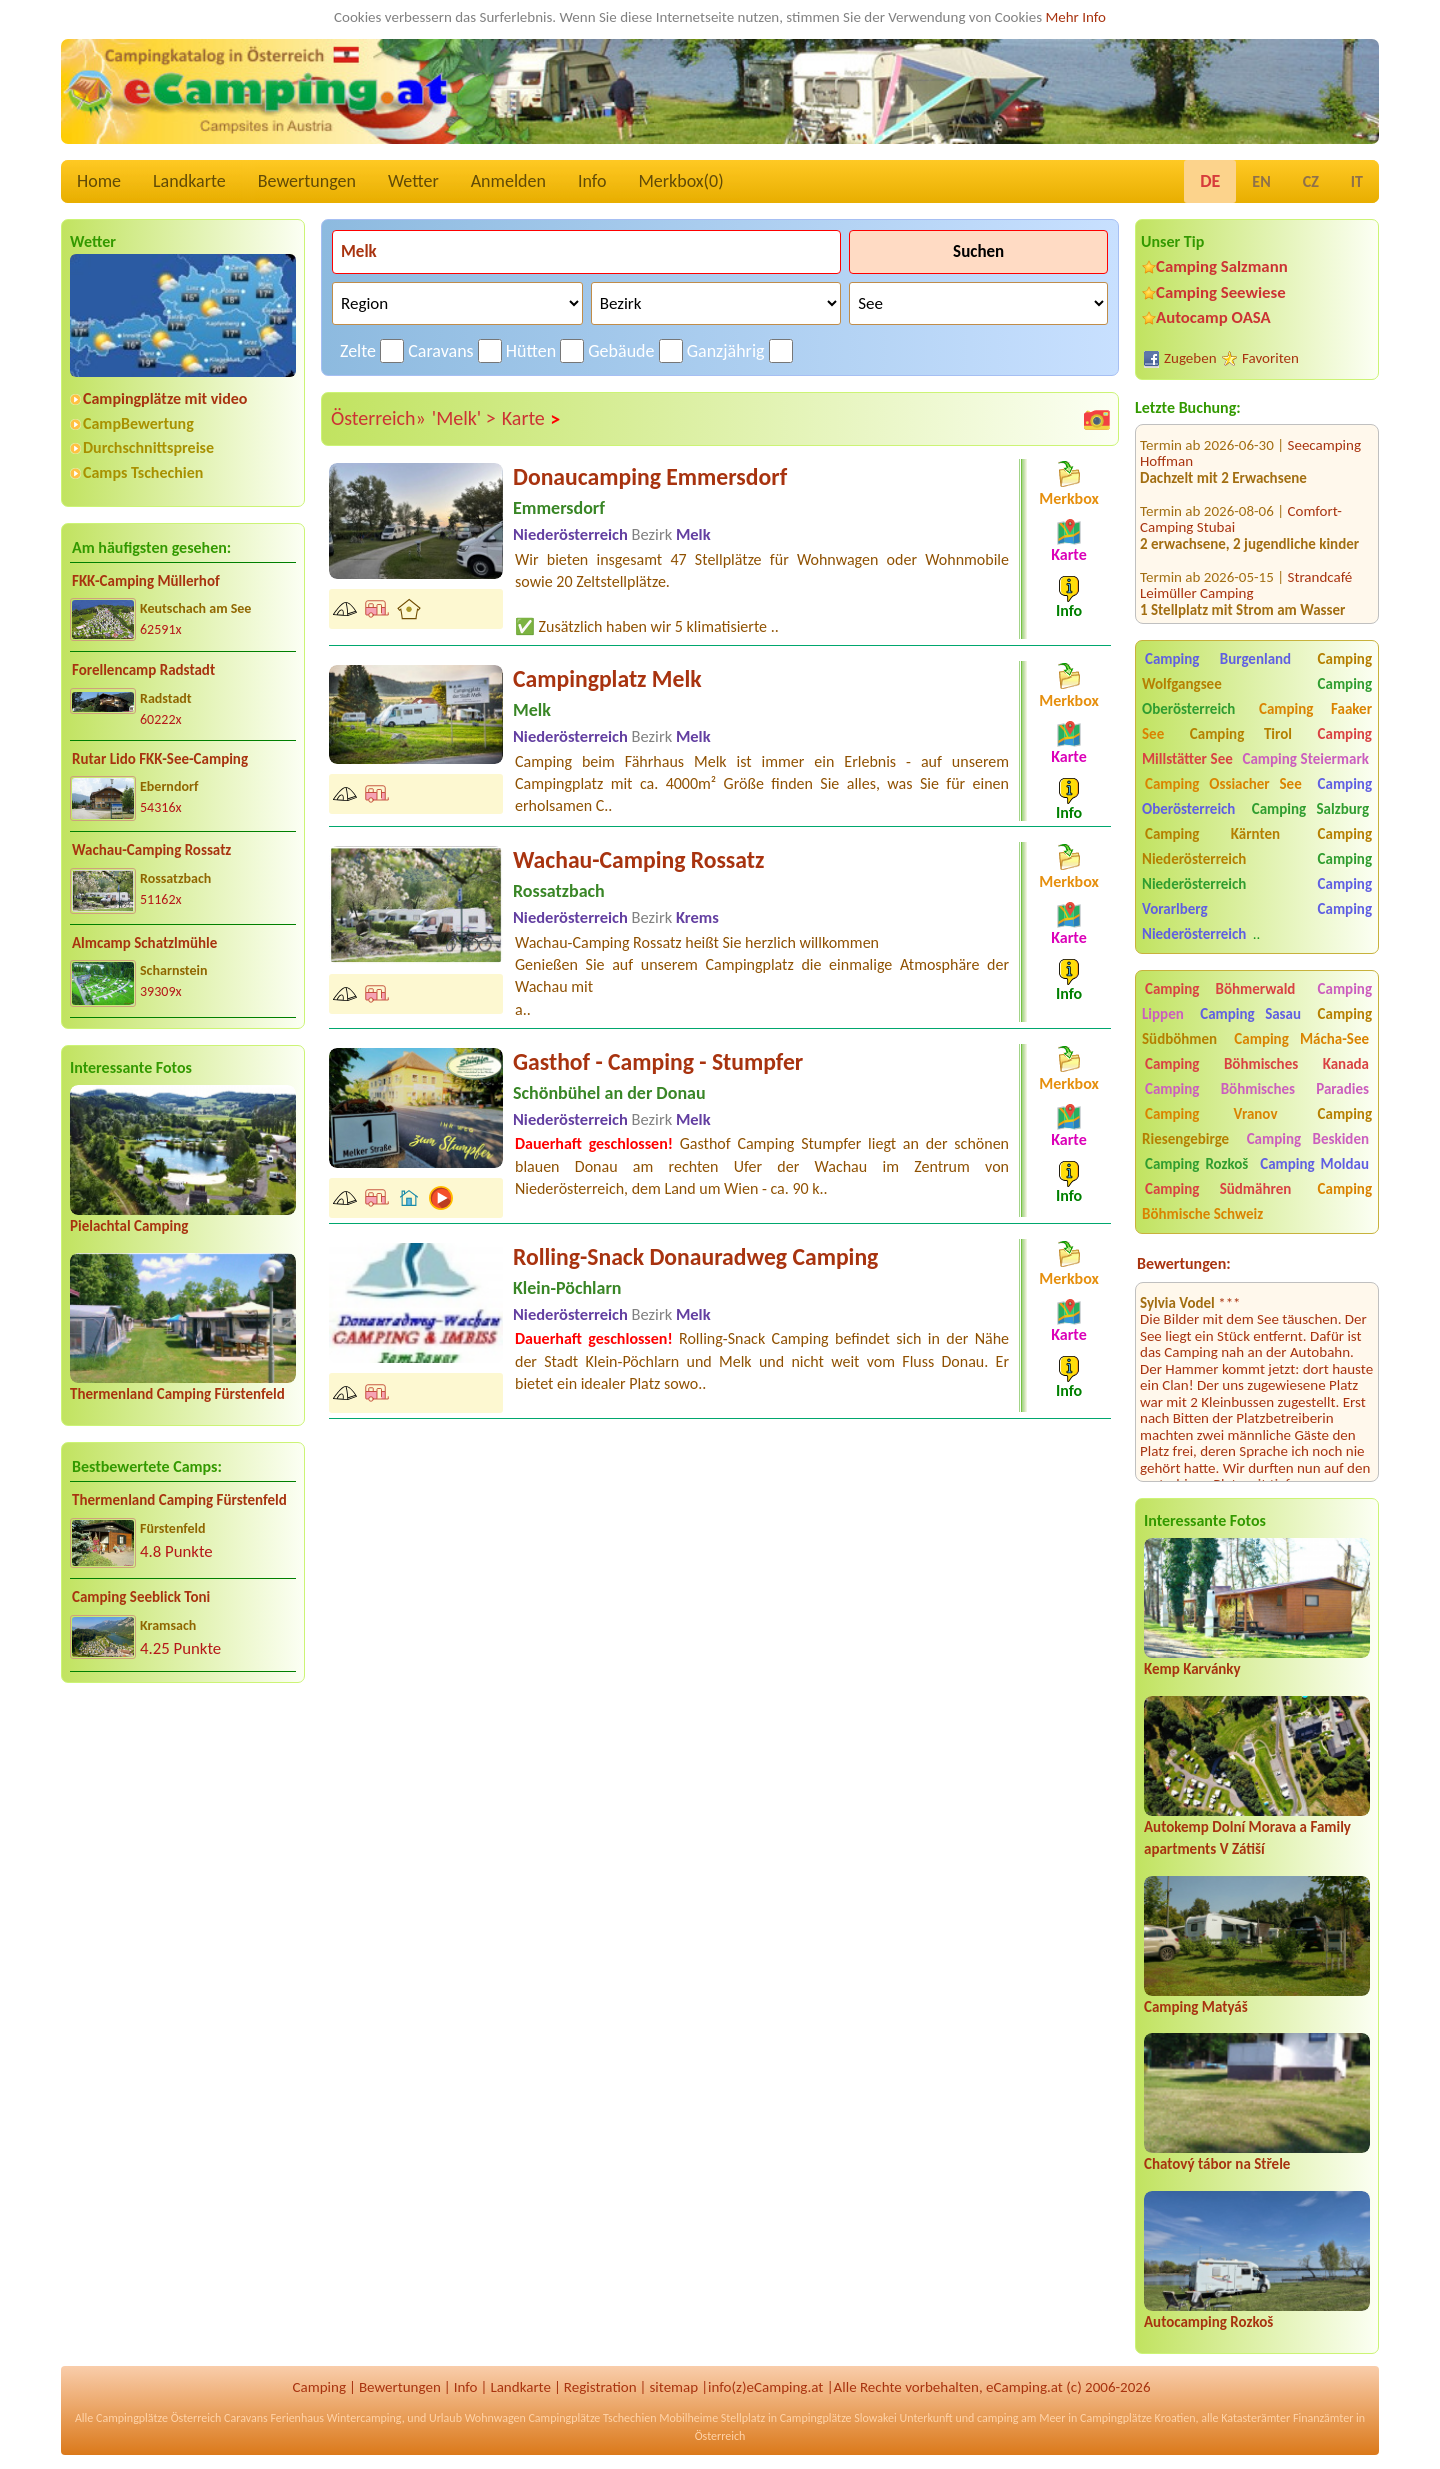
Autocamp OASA (1213, 317)
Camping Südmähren (1218, 1189)
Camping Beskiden (1308, 1139)
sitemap (673, 2387)
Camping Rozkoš (1196, 1164)
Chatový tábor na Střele (1217, 2164)
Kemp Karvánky (1192, 1669)
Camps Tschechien (143, 472)
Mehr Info (1075, 17)
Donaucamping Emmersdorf (650, 476)
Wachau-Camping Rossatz (151, 850)
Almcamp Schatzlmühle (144, 943)
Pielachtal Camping (129, 1226)
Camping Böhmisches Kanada (1257, 1064)
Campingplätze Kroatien (1138, 2418)
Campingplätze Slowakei (838, 2418)
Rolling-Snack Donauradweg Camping (695, 1256)
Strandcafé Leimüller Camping (1246, 554)
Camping (319, 2387)
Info (592, 181)
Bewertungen (307, 181)
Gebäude (621, 351)
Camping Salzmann (1222, 266)
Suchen (978, 251)
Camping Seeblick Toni (141, 1597)
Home (99, 181)
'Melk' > (464, 418)
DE (1210, 181)
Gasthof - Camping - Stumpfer (658, 1061)
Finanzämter (1323, 2418)
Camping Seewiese (1221, 292)
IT (1357, 181)
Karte (532, 419)
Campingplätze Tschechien (592, 2418)
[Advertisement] (183, 1855)
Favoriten (1270, 358)
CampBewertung (138, 423)
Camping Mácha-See (1301, 1039)
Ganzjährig (726, 351)
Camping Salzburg (1310, 809)
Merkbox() (680, 181)
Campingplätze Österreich (158, 2418)
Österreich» (378, 418)
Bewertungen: (1184, 1263)
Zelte (358, 351)
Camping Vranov (1211, 1114)
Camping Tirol (1241, 734)
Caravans (440, 351)
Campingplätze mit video (165, 398)
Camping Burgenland (1218, 659)
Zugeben (1190, 358)
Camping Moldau (1314, 1164)
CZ (1311, 181)
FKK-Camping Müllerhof (146, 581)
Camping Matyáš (1196, 2007)
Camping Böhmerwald (1220, 989)
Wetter (413, 181)
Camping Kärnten (1212, 834)
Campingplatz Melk (607, 678)
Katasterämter (1255, 2418)
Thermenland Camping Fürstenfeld (177, 1394)
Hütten (531, 351)
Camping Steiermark (1305, 759)
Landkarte (189, 181)
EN (1261, 181)
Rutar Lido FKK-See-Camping (160, 759)
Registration (600, 2387)
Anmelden (508, 181)
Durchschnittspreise (148, 447)
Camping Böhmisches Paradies (1257, 1089)
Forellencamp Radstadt (143, 670)
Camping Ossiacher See (1223, 784)
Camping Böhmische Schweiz (1257, 1201)
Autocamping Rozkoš (1208, 2322)
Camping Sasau (1250, 1014)
